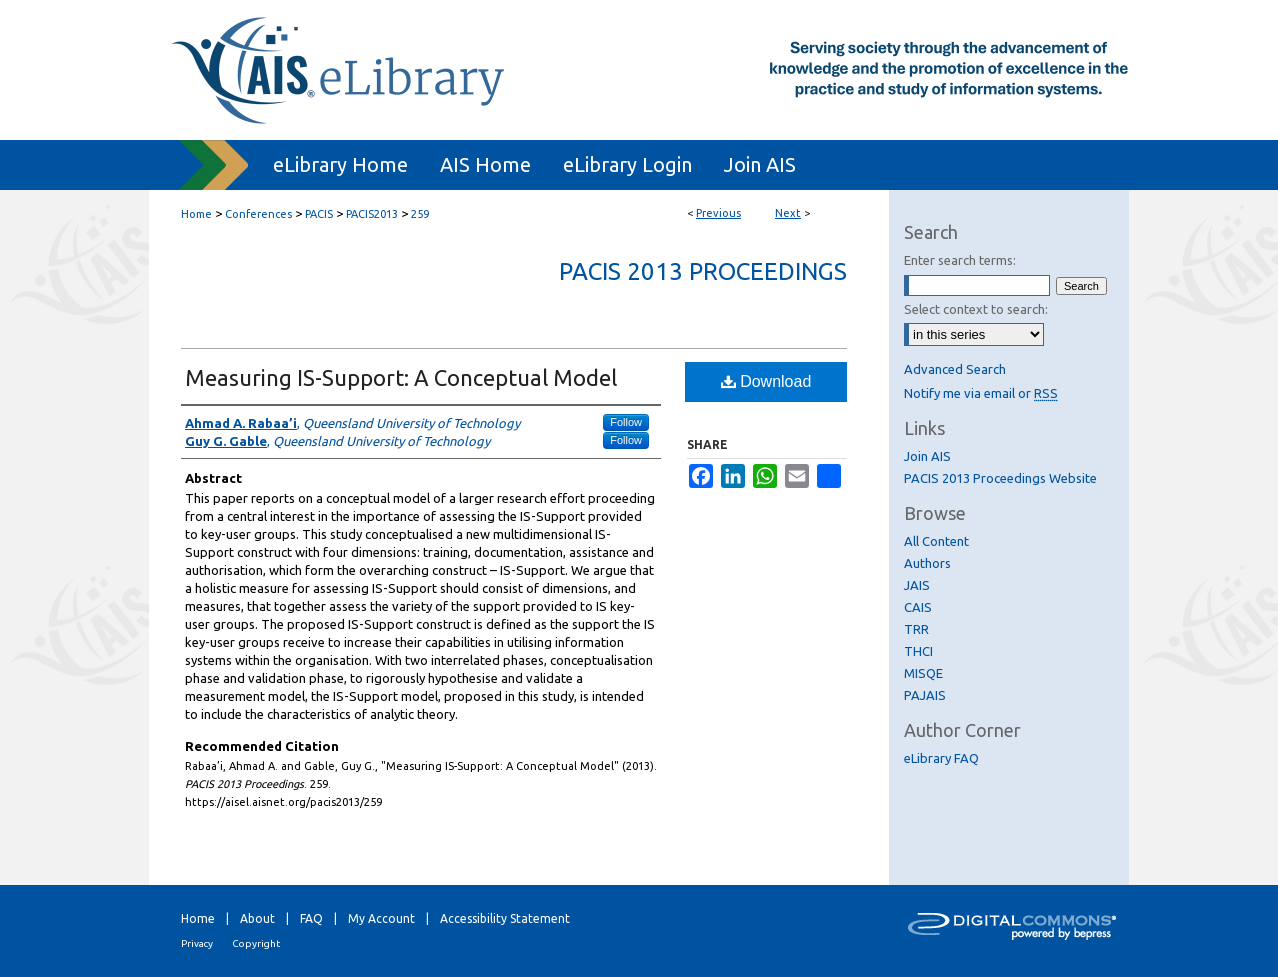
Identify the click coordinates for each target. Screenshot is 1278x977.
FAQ (311, 918)
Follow (626, 422)
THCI (918, 651)
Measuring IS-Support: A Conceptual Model (401, 377)
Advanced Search (955, 369)
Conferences (258, 214)
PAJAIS (925, 695)
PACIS (319, 214)
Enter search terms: (960, 260)
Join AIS (927, 456)
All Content (936, 541)
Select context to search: (976, 309)
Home (196, 214)
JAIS (917, 585)
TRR (916, 629)
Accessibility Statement (505, 918)
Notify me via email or (981, 393)
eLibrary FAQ (941, 758)
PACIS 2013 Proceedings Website (1000, 478)
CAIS (918, 607)
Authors (927, 563)
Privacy (197, 943)
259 (420, 214)
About (257, 918)
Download (766, 381)
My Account (381, 918)
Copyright (256, 943)
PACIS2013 (372, 214)
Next (788, 213)
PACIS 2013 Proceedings (703, 271)
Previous (718, 213)
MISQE (923, 673)
